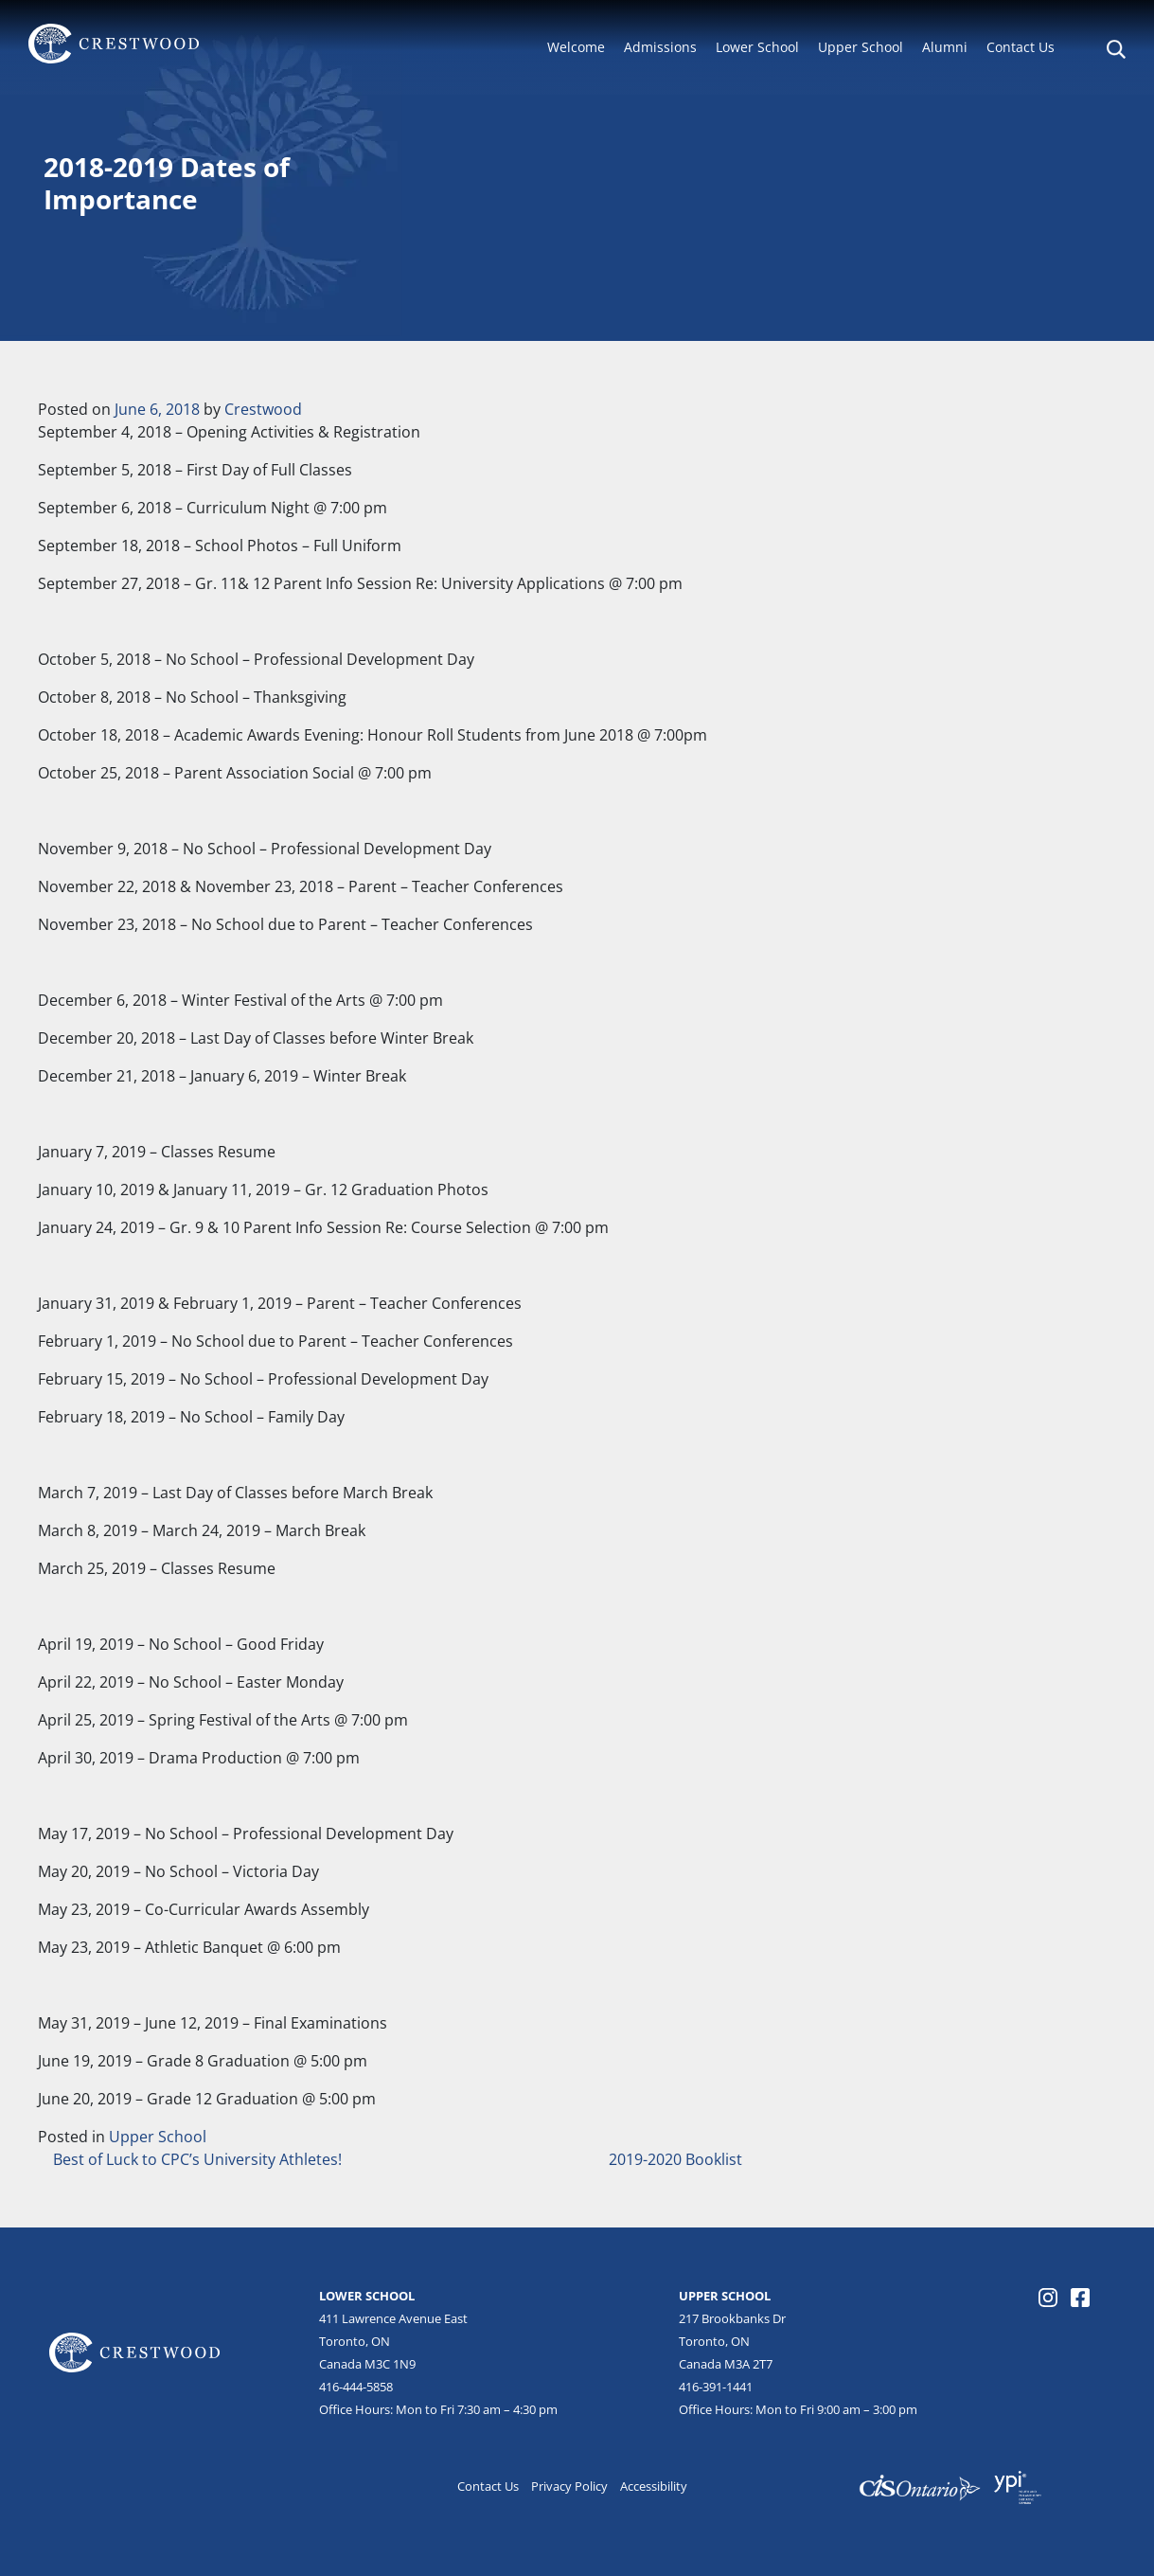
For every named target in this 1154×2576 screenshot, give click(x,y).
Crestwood (263, 409)
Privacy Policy (569, 2486)
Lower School (757, 47)
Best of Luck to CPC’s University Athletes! (195, 2159)
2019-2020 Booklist (677, 2159)
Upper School (860, 47)
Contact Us (1020, 47)
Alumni (945, 47)
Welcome (576, 47)
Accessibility (653, 2486)
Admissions (660, 47)
